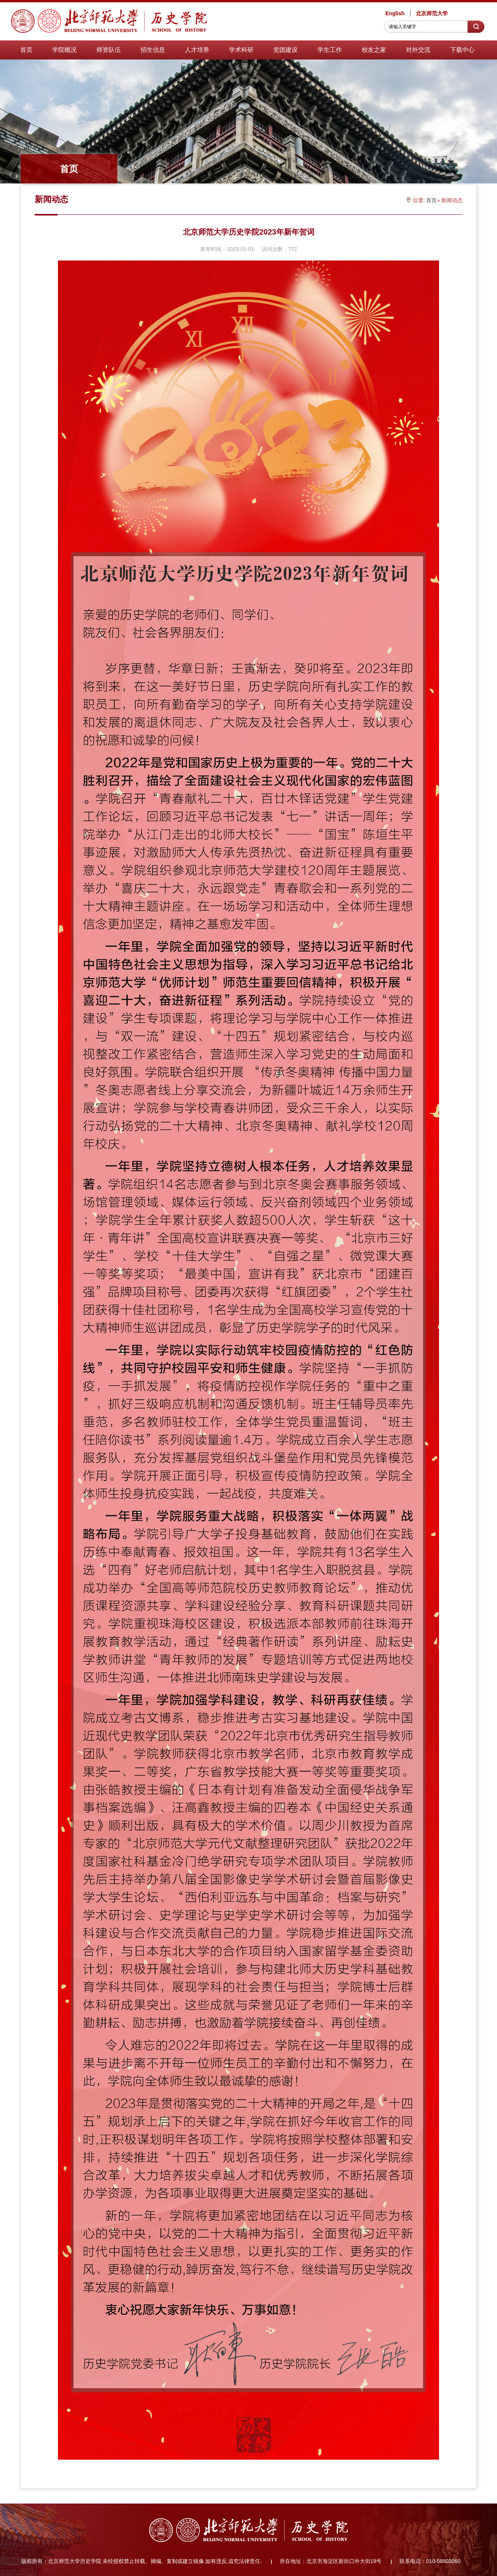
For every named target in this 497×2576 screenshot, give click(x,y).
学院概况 (64, 50)
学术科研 (241, 50)
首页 (26, 50)
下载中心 (462, 50)
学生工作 (329, 50)
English (395, 13)
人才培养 (197, 50)
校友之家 (374, 50)
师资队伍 (108, 50)
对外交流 (418, 50)
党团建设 (285, 50)
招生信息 (153, 50)
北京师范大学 (432, 13)
